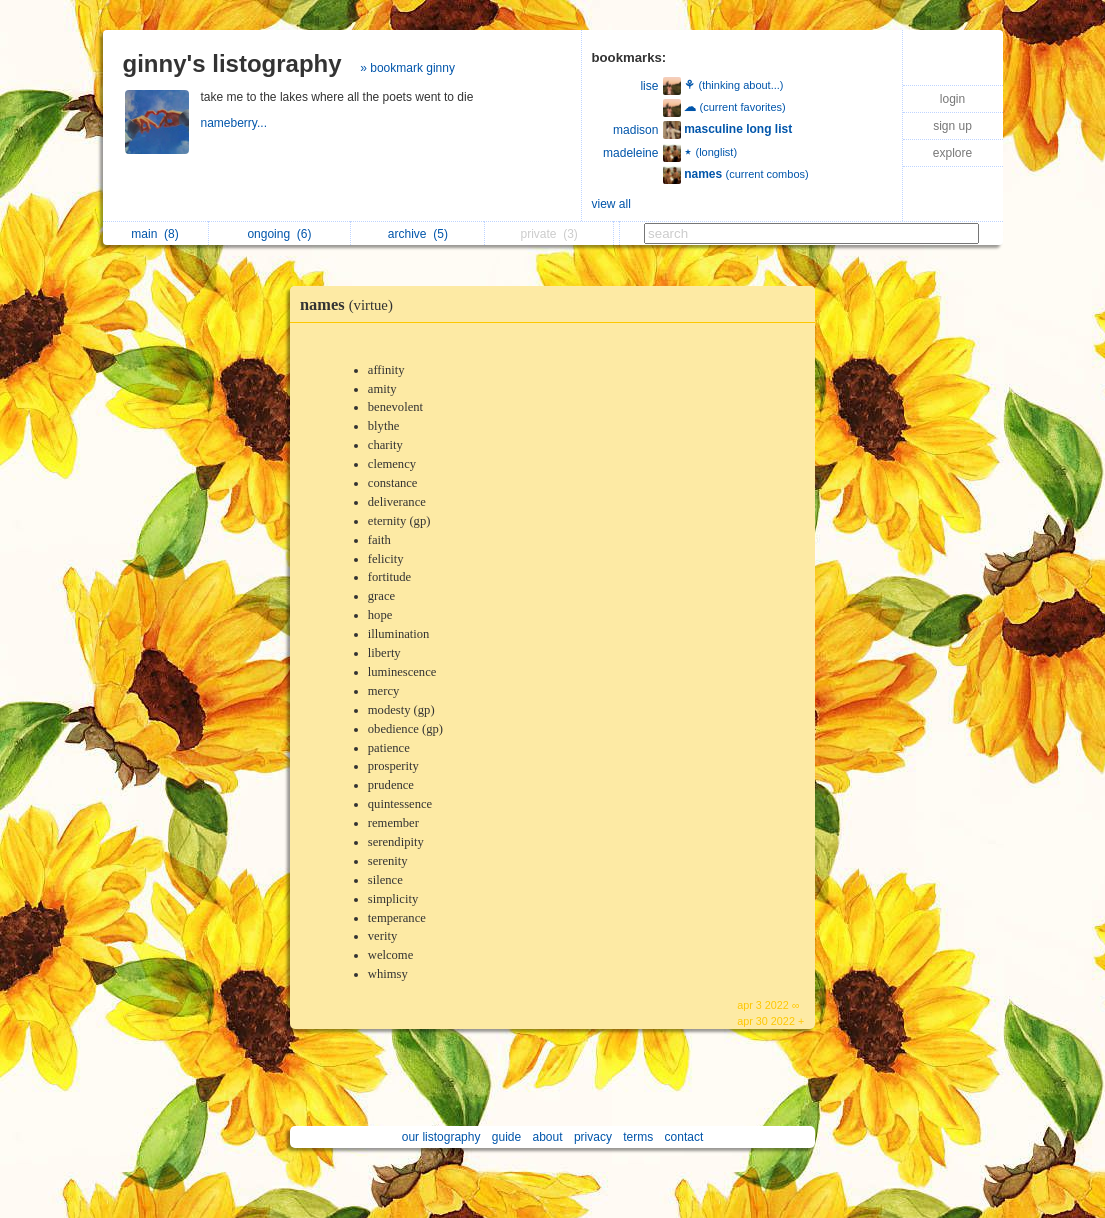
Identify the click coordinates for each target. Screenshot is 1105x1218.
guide (506, 1137)
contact (684, 1137)
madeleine (630, 153)
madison (635, 130)
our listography (441, 1137)
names (351, 304)
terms (638, 1137)
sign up (952, 126)
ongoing (279, 234)
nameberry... (236, 123)
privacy (593, 1137)
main (154, 234)
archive (418, 234)
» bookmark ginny (407, 68)
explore (952, 153)
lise (649, 86)
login (952, 99)
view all (611, 204)
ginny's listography (232, 63)
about (548, 1137)
